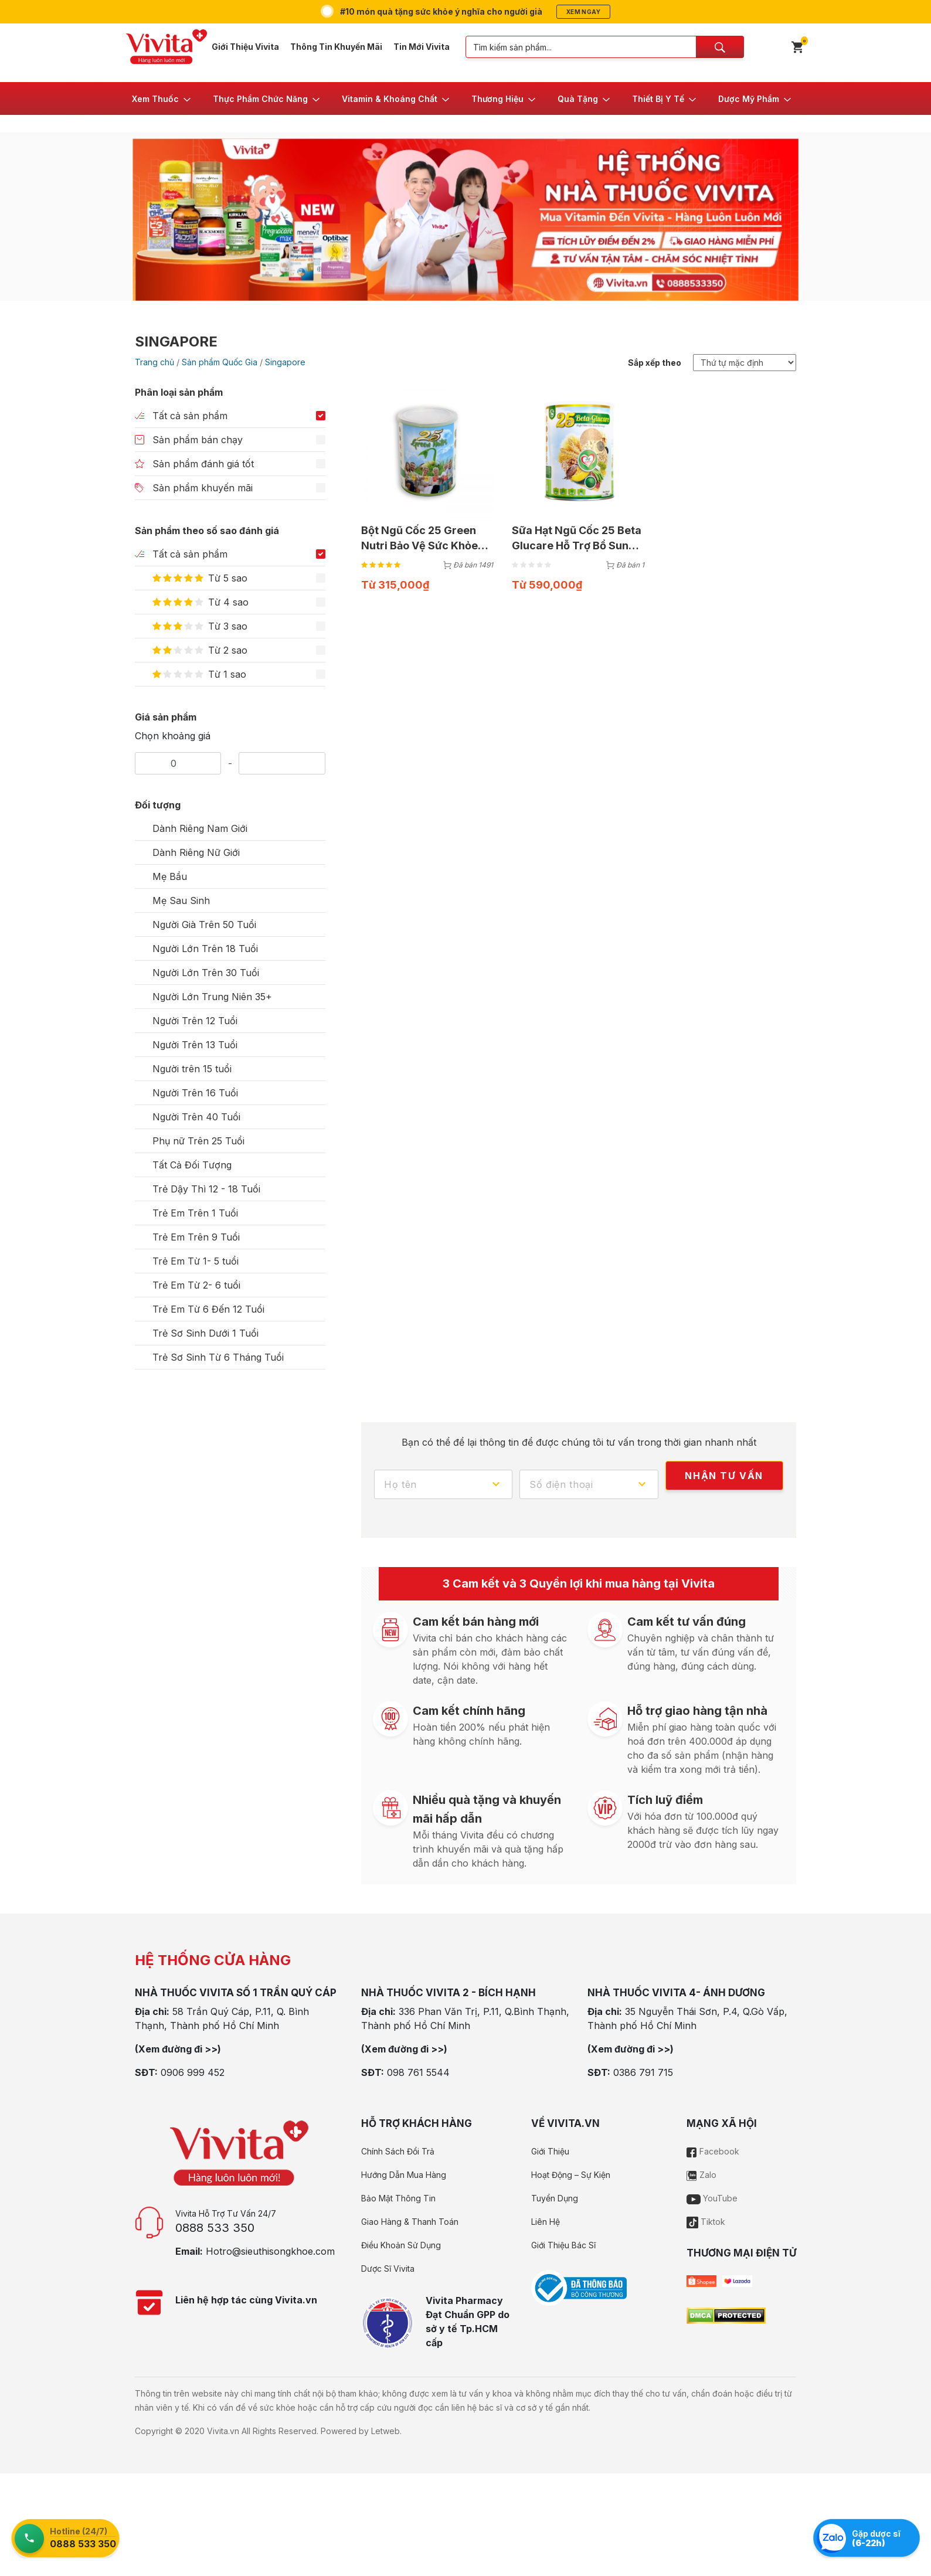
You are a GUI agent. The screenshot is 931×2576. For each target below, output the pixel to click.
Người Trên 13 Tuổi (194, 1045)
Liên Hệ (545, 2222)
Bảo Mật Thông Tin (398, 2198)
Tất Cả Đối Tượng (192, 1165)
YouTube (712, 2198)
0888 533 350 (214, 2228)
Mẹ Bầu (169, 876)
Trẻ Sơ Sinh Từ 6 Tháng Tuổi (218, 1357)
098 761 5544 (418, 2072)
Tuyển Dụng (554, 2198)
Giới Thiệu (550, 2151)
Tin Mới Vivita (421, 47)
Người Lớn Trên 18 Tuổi (205, 948)
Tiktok (706, 2222)
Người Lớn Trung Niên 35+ (212, 996)
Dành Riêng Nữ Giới (196, 852)
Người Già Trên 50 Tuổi (204, 924)
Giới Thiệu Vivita (245, 47)
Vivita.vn (223, 2431)
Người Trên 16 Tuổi (195, 1093)
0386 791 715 (643, 2072)
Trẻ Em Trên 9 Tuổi (196, 1237)
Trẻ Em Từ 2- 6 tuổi (196, 1285)
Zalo (701, 2175)
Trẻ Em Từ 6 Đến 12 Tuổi (208, 1309)
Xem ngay (583, 11)
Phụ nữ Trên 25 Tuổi (198, 1141)
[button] (162, 98)
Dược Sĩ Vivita (387, 2268)
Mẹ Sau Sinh (181, 900)
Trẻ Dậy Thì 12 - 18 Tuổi (206, 1189)
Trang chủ (154, 362)
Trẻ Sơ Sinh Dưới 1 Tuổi (205, 1333)
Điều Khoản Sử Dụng (401, 2245)
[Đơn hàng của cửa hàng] (744, 362)
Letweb (385, 2431)
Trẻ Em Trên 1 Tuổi (195, 1213)
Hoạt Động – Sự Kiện (570, 2175)
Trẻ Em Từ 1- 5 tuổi (195, 1261)
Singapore (285, 362)
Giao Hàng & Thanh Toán (409, 2222)
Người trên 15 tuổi (192, 1069)
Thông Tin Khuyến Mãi (336, 47)
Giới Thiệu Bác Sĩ (563, 2245)
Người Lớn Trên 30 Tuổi (205, 972)
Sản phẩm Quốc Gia (219, 362)
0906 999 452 (193, 2072)
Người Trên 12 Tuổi (194, 1021)
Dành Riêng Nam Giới (199, 828)
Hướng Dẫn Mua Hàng (403, 2175)
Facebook (713, 2151)
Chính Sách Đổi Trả (397, 2151)
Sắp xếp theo (654, 363)
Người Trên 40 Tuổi (196, 1117)
